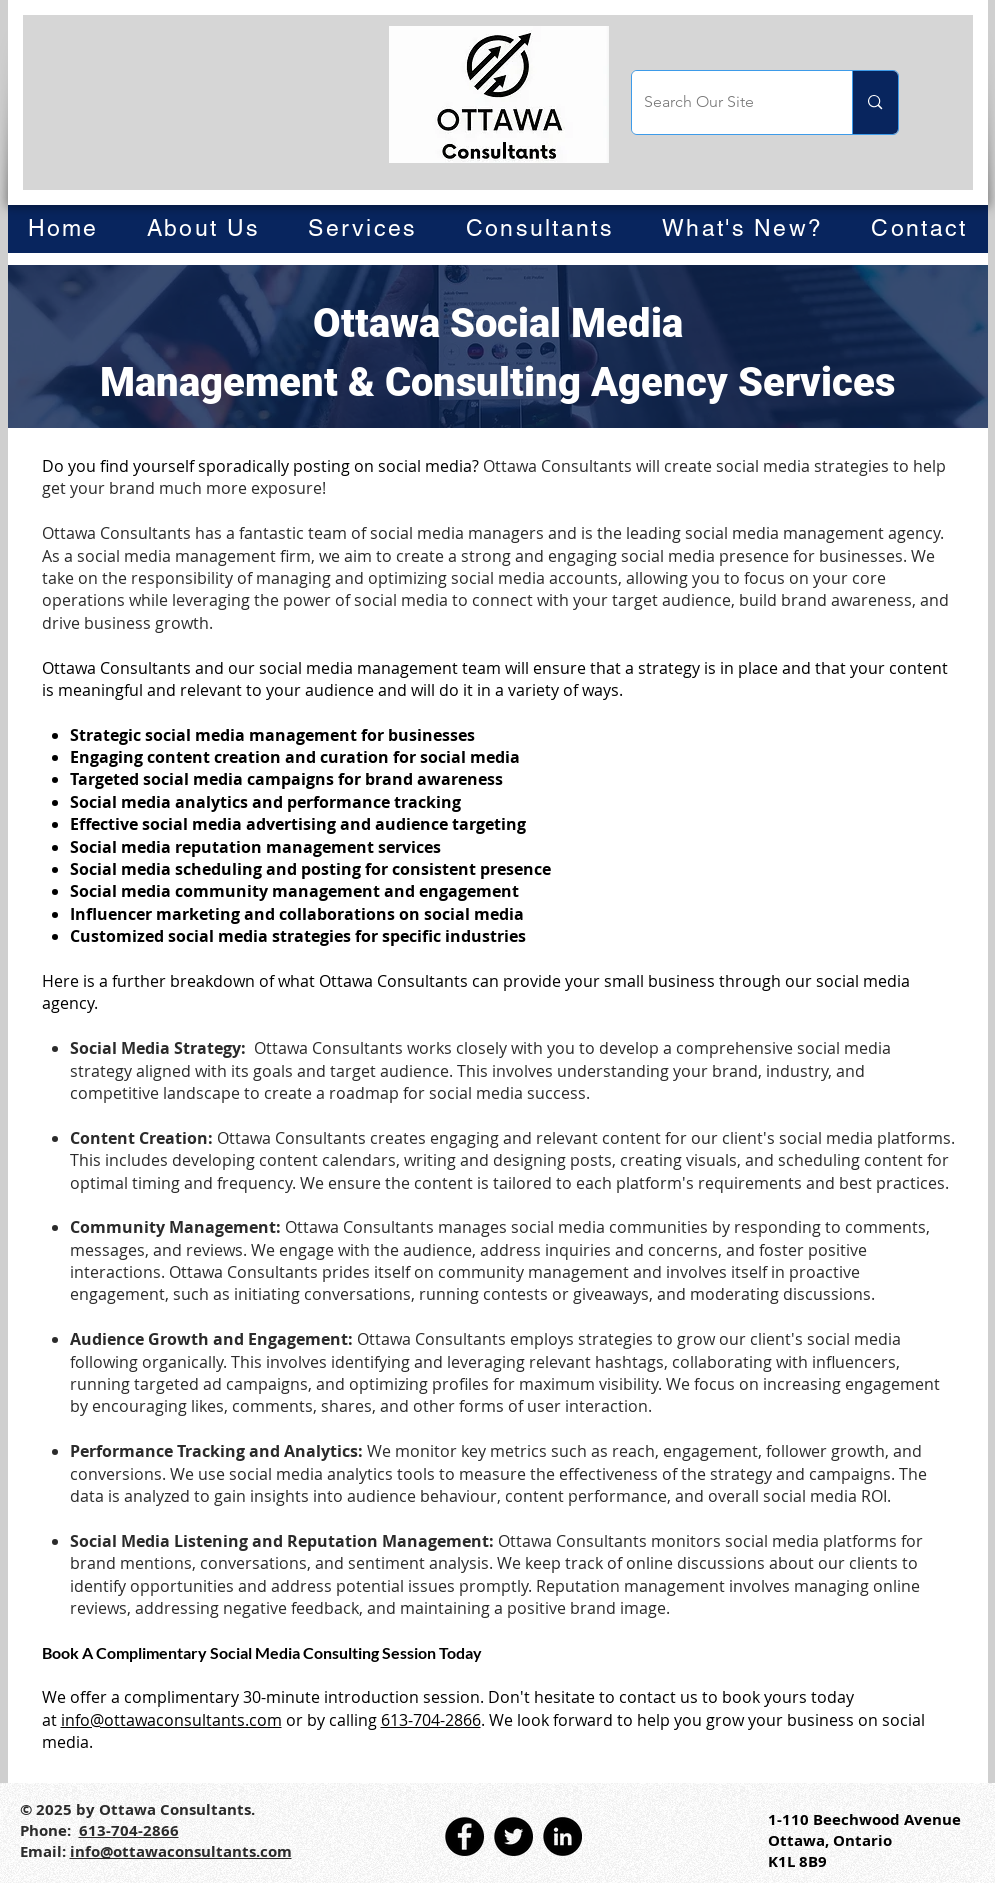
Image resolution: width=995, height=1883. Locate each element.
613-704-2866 (431, 1720)
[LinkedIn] (562, 1836)
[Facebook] (464, 1836)
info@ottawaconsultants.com (171, 1720)
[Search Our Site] (727, 102)
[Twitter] (513, 1836)
